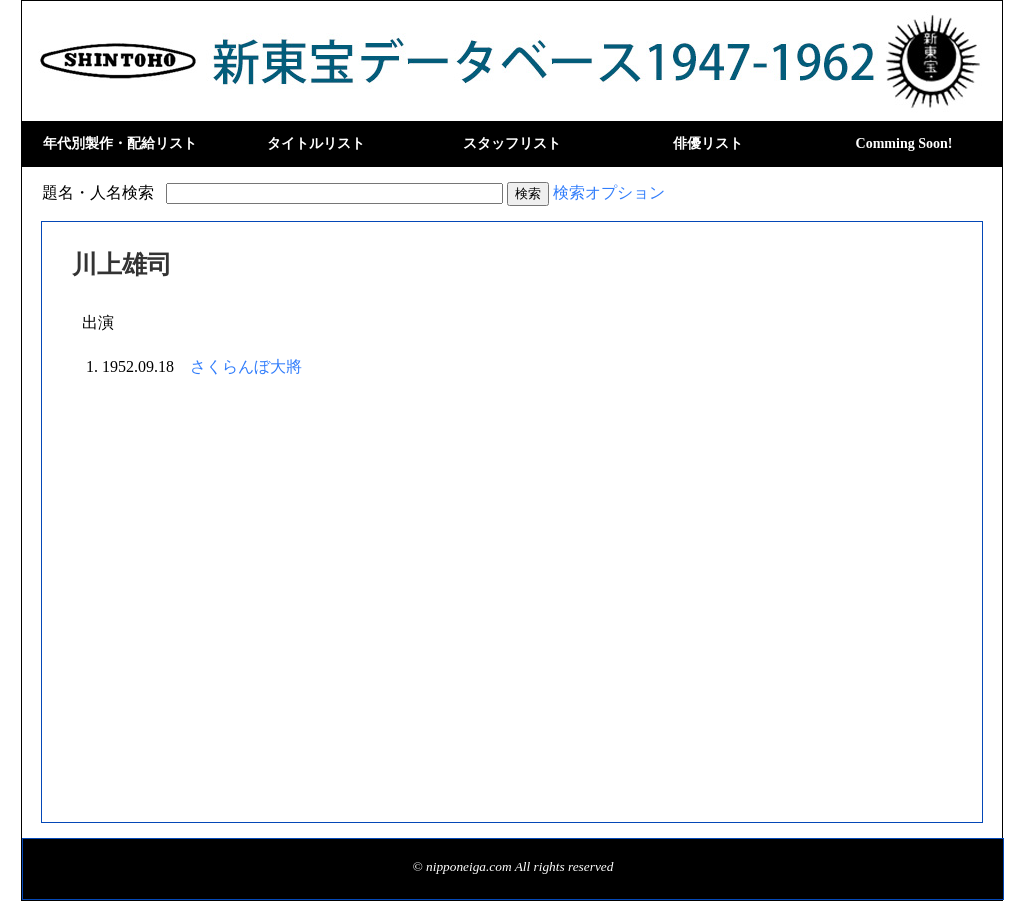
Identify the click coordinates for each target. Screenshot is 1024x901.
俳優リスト (708, 143)
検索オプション (609, 192)
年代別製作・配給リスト (120, 143)
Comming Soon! (904, 143)
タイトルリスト (316, 143)
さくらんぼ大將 (246, 366)
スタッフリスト (512, 143)
